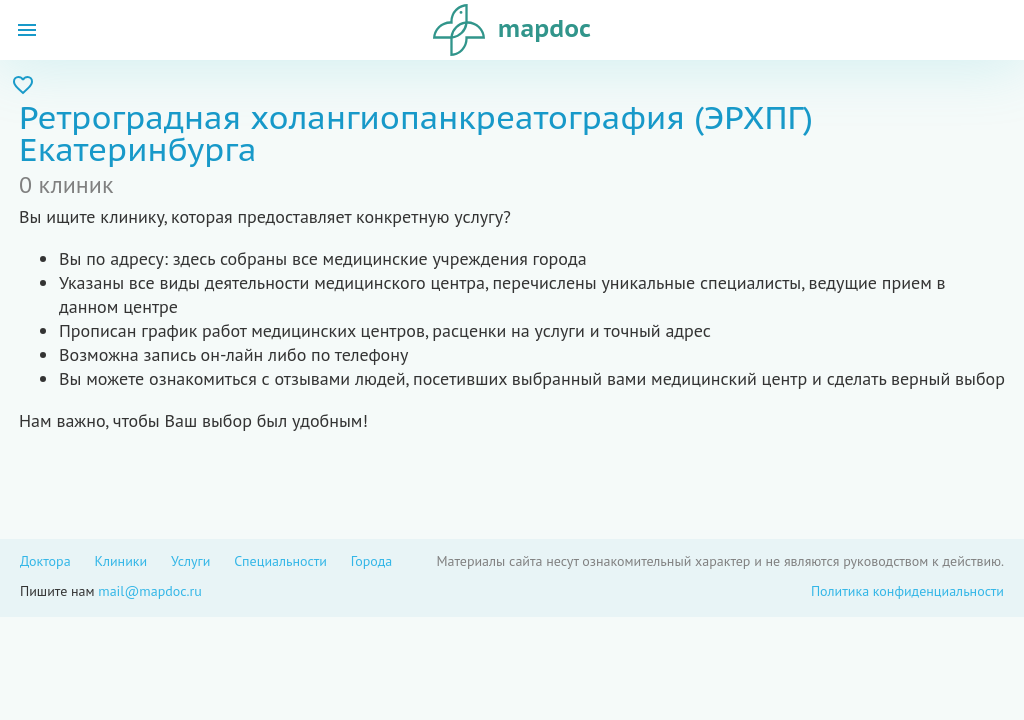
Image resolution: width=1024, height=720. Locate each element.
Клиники (120, 561)
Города (372, 561)
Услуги (190, 561)
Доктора (45, 561)
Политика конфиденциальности (907, 591)
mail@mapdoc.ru (150, 591)
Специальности (280, 561)
